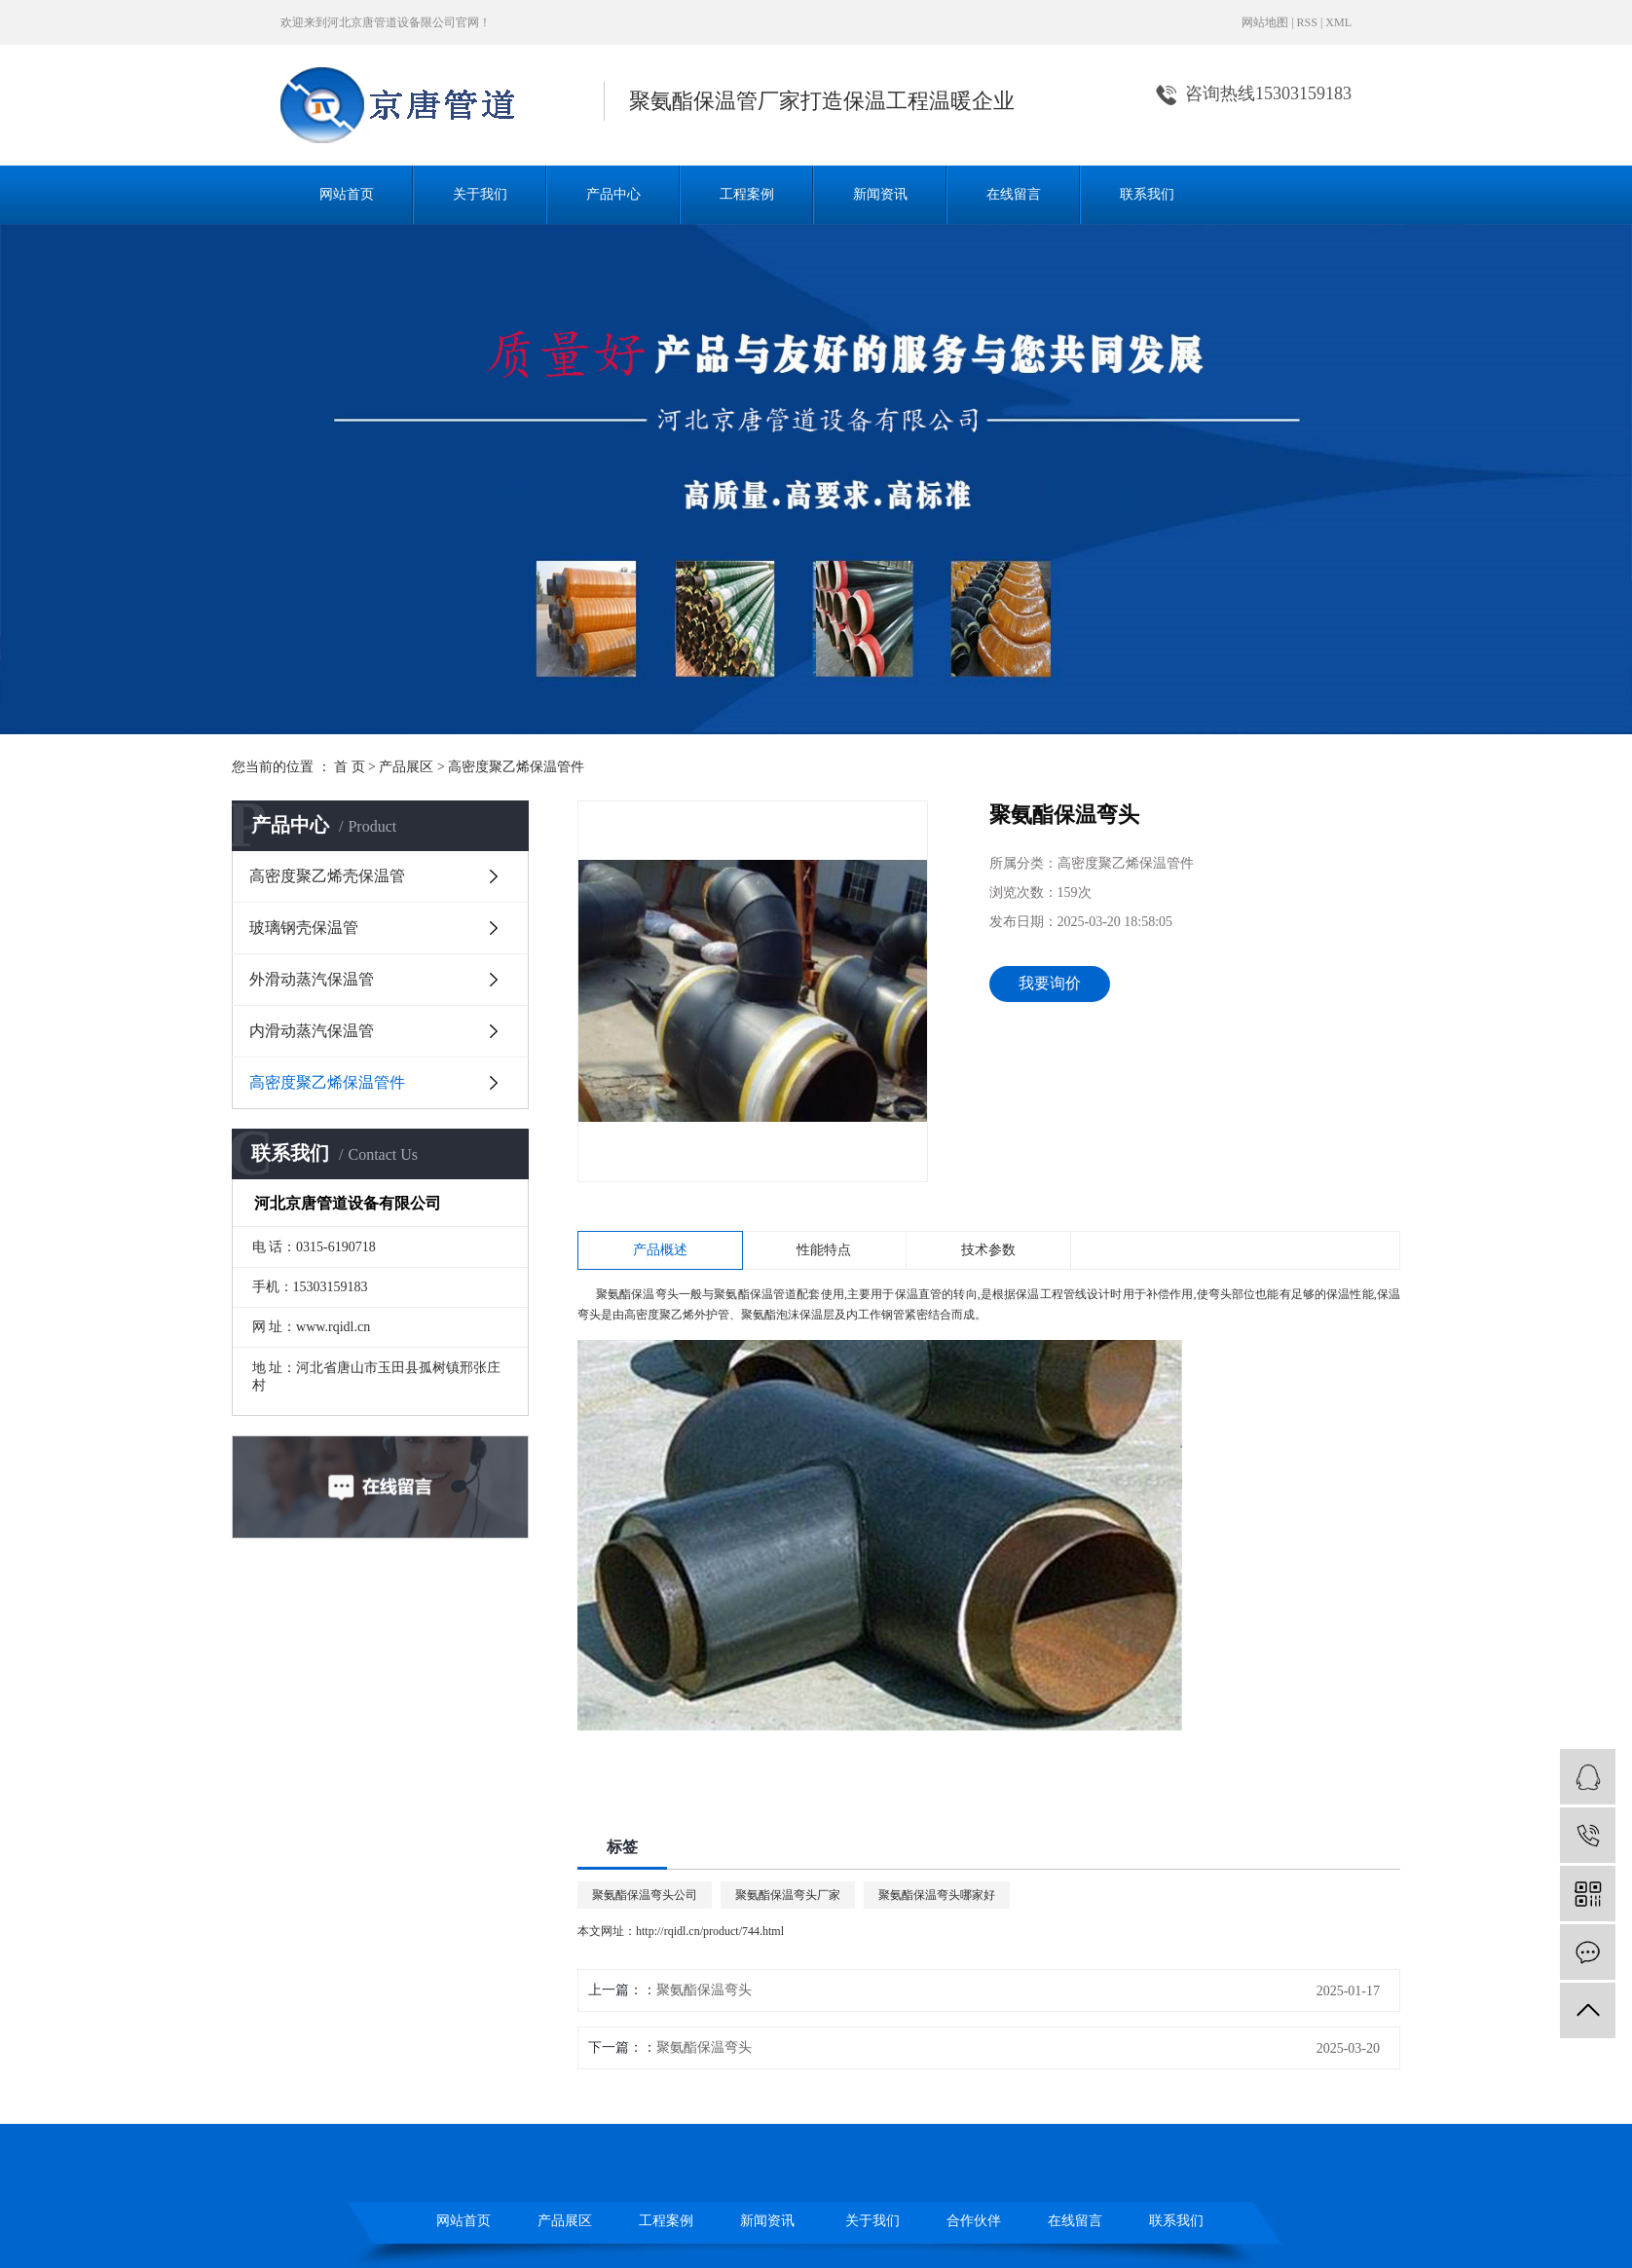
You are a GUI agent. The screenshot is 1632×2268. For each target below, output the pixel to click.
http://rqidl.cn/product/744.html (710, 1931)
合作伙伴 (973, 2220)
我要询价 (1050, 983)
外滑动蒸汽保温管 (311, 979)
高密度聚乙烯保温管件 (516, 767)
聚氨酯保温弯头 (637, 1294)
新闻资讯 (880, 194)
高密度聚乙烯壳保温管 (327, 876)
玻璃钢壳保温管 (303, 927)
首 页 (349, 767)
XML (1338, 22)
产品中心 (613, 194)
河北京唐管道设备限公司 (391, 22)
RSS (1307, 22)
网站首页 (346, 194)
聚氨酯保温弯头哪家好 (936, 1895)
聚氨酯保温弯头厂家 (787, 1895)
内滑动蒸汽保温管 (311, 1030)
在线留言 (1013, 194)
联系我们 (1147, 194)
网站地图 (1265, 22)
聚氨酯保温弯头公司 (644, 1895)
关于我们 (480, 194)
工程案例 (747, 194)
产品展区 (406, 767)
